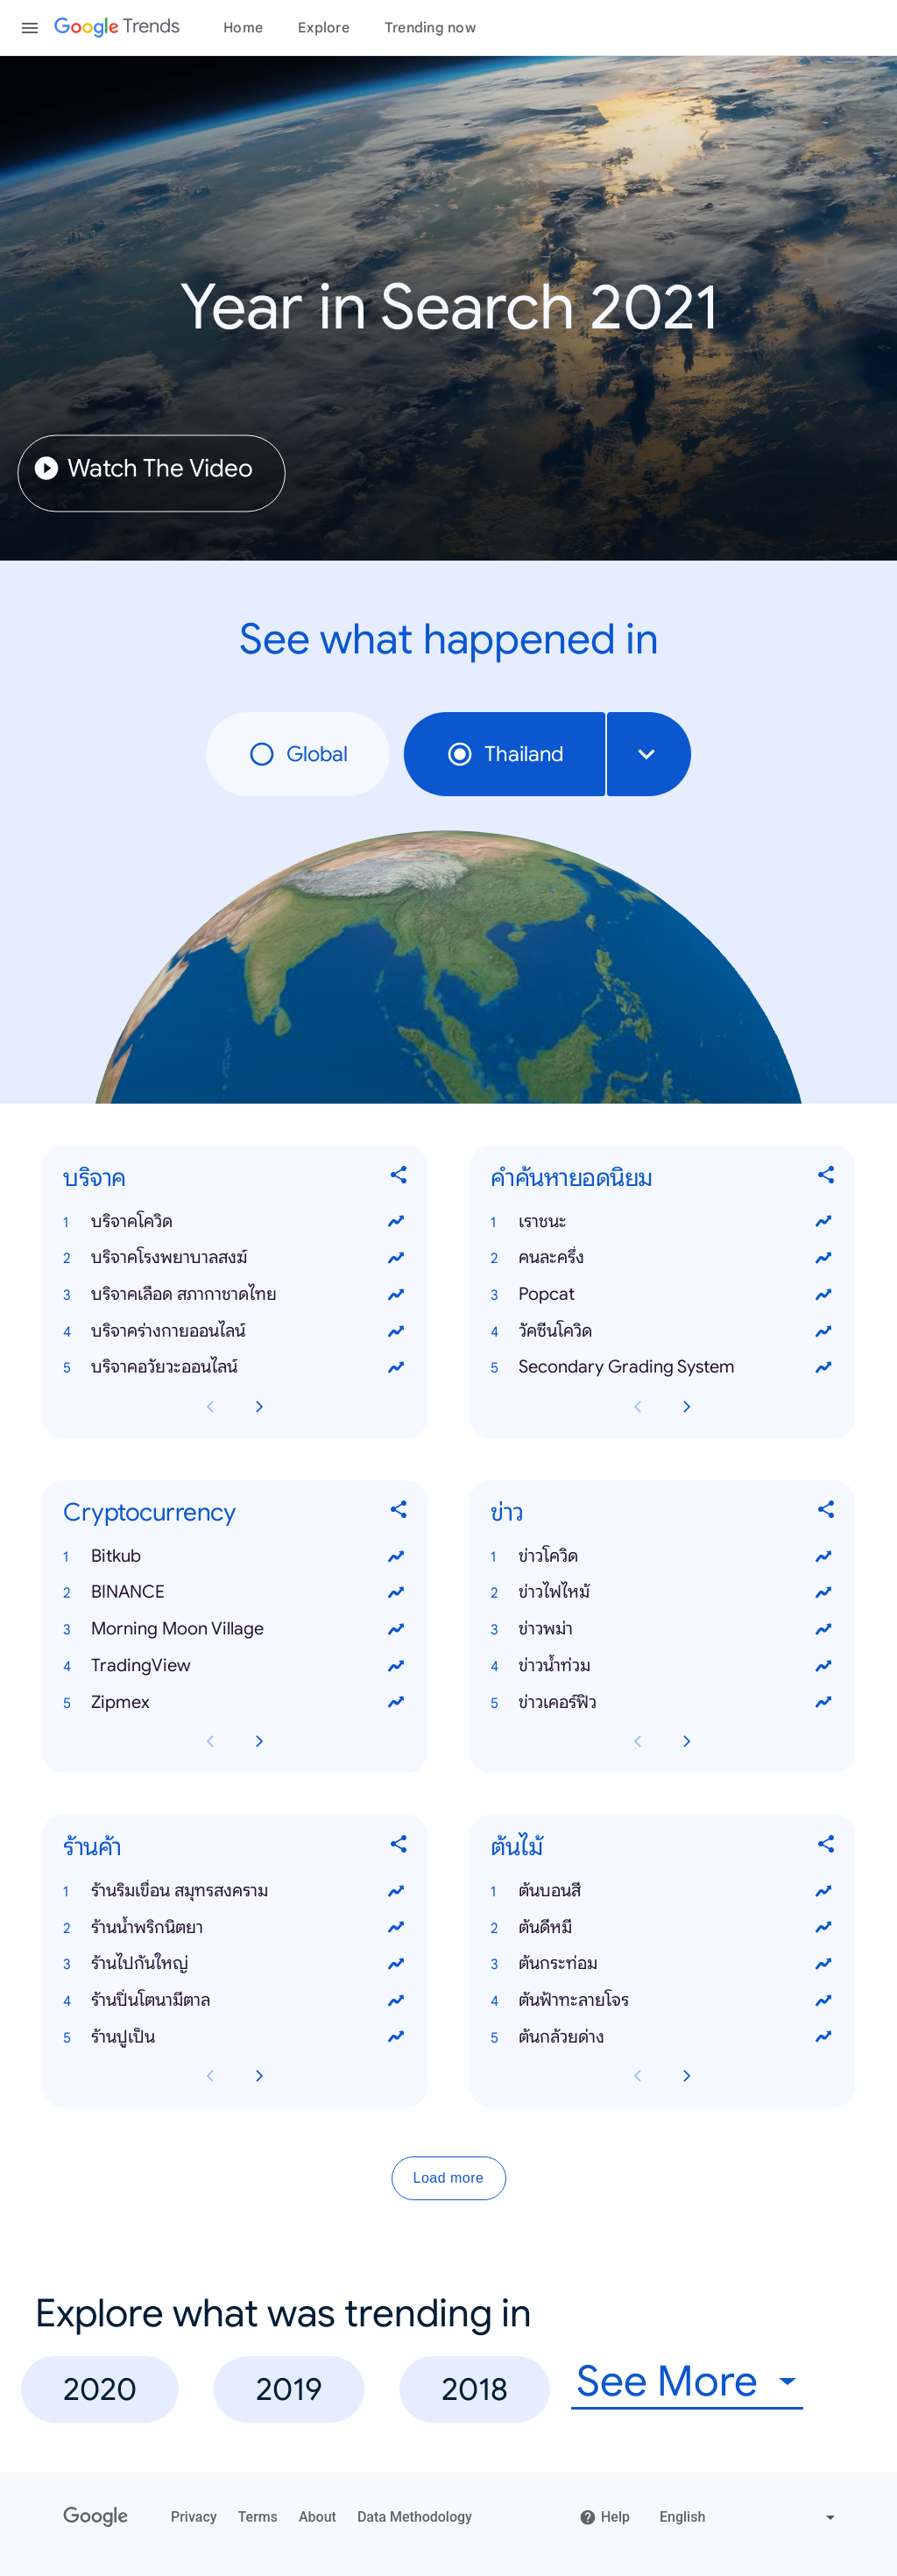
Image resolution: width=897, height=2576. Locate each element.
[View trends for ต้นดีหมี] (823, 1927)
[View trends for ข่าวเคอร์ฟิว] (823, 1702)
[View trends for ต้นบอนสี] (823, 1891)
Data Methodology (414, 2517)
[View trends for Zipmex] (395, 1702)
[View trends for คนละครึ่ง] (823, 1257)
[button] (235, 1221)
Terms (258, 2517)
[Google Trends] (117, 28)
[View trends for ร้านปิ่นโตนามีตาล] (395, 2000)
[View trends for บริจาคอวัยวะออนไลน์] (395, 1368)
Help (604, 2517)
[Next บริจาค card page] (259, 1407)
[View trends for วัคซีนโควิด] (823, 1331)
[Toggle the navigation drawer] (30, 28)
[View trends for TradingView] (395, 1665)
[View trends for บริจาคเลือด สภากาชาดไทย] (395, 1294)
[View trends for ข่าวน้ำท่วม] (823, 1665)
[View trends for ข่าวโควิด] (823, 1556)
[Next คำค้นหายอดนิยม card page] (687, 1407)
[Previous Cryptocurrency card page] (210, 1742)
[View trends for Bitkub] (395, 1556)
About (317, 2517)
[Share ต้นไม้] (826, 1847)
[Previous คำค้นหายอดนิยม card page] (638, 1407)
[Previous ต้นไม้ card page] (638, 2077)
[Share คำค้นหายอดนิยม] (826, 1178)
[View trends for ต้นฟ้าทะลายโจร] (823, 2000)
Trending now (430, 28)
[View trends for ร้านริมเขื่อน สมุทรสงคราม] (395, 1891)
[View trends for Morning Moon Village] (395, 1629)
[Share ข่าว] (826, 1513)
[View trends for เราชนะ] (823, 1221)
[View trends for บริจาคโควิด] (395, 1221)
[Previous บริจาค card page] (210, 1407)
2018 (474, 2389)
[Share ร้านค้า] (399, 1847)
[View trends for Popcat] (823, 1294)
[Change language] (749, 2517)
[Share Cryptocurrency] (399, 1513)
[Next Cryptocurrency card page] (259, 1742)
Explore (324, 28)
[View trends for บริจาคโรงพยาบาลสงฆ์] (395, 1257)
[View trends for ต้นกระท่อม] (823, 1963)
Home (243, 28)
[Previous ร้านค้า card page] (210, 2077)
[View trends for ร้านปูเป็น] (395, 2037)
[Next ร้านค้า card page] (259, 2077)
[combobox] (649, 754)
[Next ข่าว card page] (687, 1742)
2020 (100, 2389)
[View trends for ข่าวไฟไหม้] (823, 1593)
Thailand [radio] (504, 754)
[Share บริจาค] (399, 1178)
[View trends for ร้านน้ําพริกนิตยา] (395, 1927)
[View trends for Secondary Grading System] (823, 1368)
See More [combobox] (667, 2382)
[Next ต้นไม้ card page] (687, 2077)
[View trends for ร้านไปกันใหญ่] (395, 1963)
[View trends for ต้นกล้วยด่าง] (823, 2037)
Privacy (194, 2517)
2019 (289, 2389)
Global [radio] (298, 754)
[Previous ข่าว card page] (638, 1742)
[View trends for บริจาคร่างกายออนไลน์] (395, 1331)
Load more (448, 2178)
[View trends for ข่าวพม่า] (823, 1629)
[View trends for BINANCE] (395, 1593)
